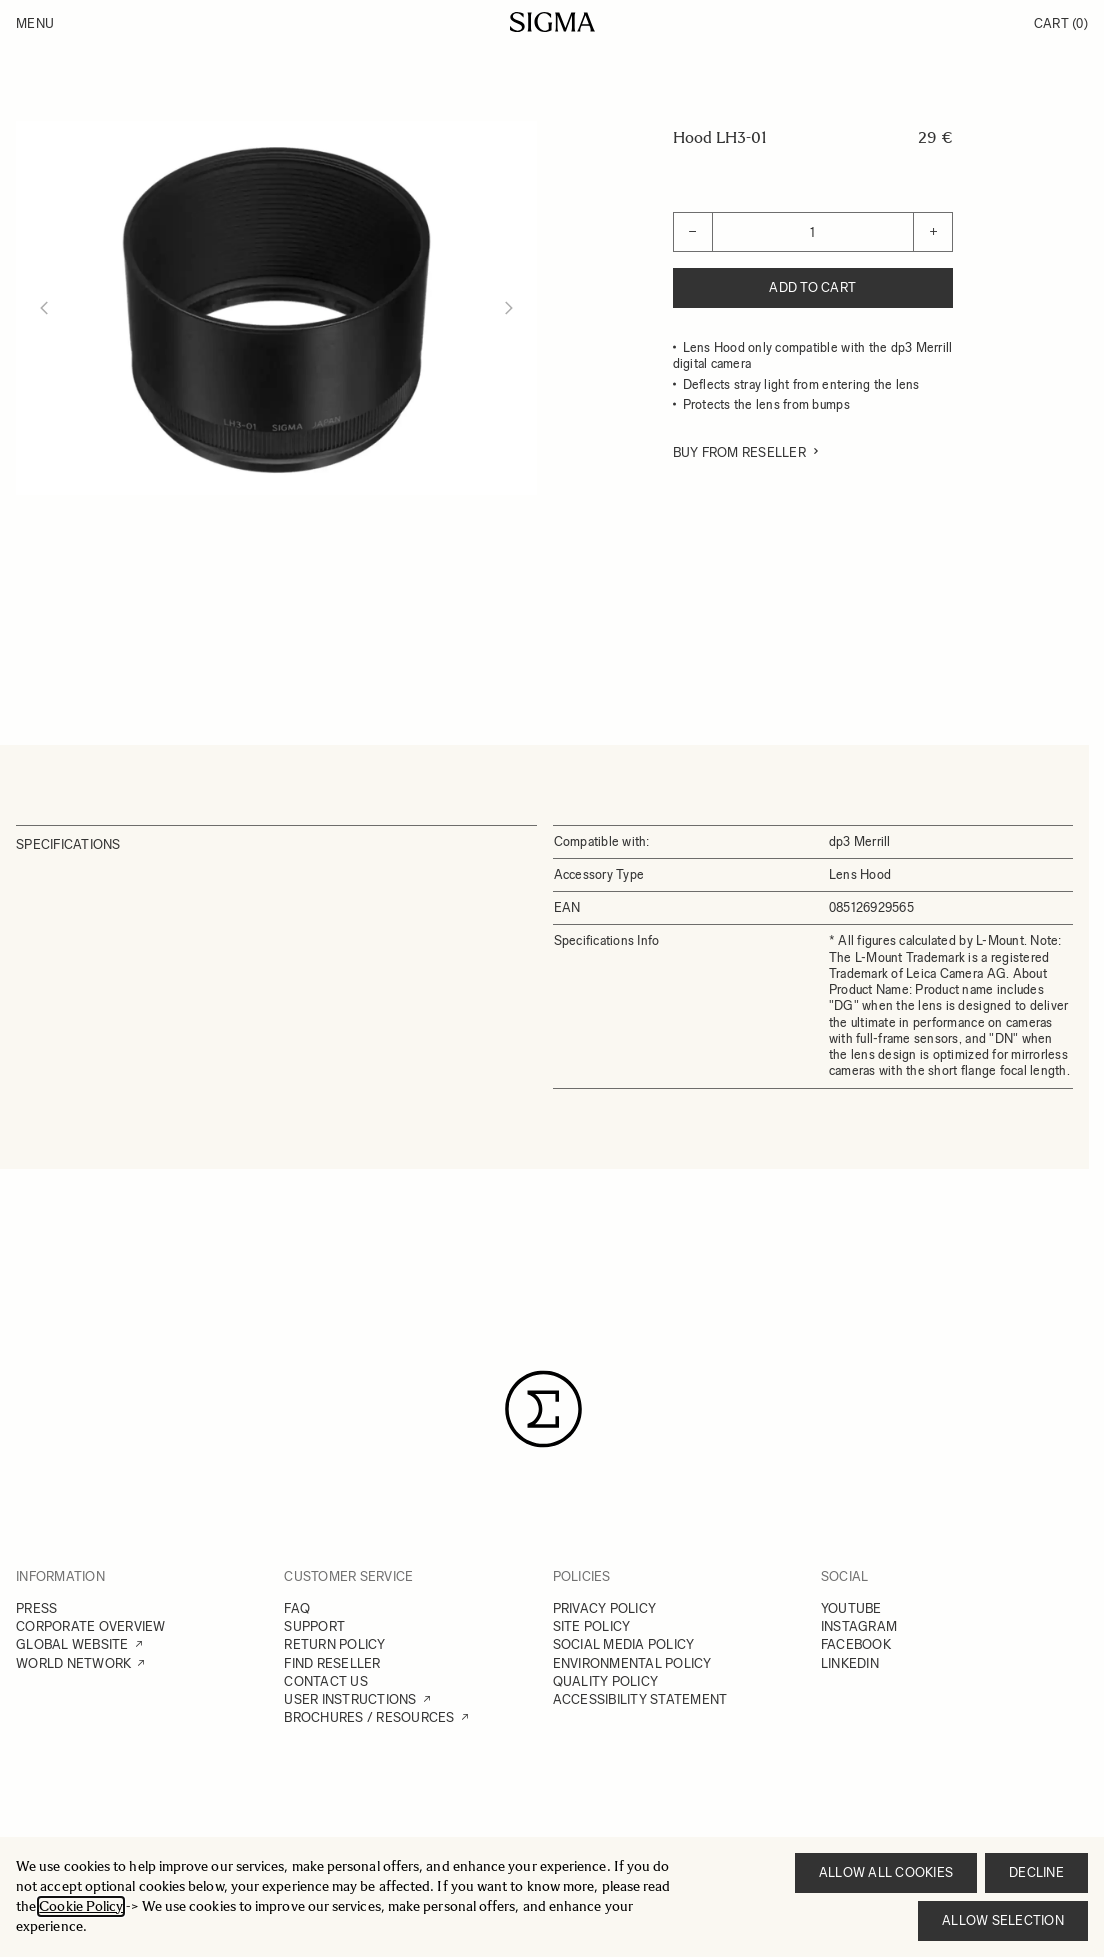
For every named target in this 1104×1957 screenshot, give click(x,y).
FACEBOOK (856, 1644)
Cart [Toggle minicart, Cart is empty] (1061, 23)
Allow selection (1003, 1920)
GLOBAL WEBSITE (72, 1644)
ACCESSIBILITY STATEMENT (640, 1699)
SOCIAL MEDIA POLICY (624, 1644)
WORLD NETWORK (73, 1663)
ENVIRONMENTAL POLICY (632, 1663)
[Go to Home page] (552, 22)
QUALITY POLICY (606, 1681)
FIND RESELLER (332, 1663)
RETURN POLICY (334, 1644)
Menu (35, 23)
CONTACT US (326, 1681)
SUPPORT (314, 1626)
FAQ (297, 1608)
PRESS (36, 1608)
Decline (1036, 1872)
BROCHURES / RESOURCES (369, 1717)
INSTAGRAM (859, 1626)
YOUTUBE (851, 1608)
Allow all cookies (886, 1872)
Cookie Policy (81, 1906)
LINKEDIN (850, 1663)
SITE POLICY (592, 1626)
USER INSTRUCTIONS (350, 1699)
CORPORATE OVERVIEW (91, 1626)
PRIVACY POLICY (605, 1608)
